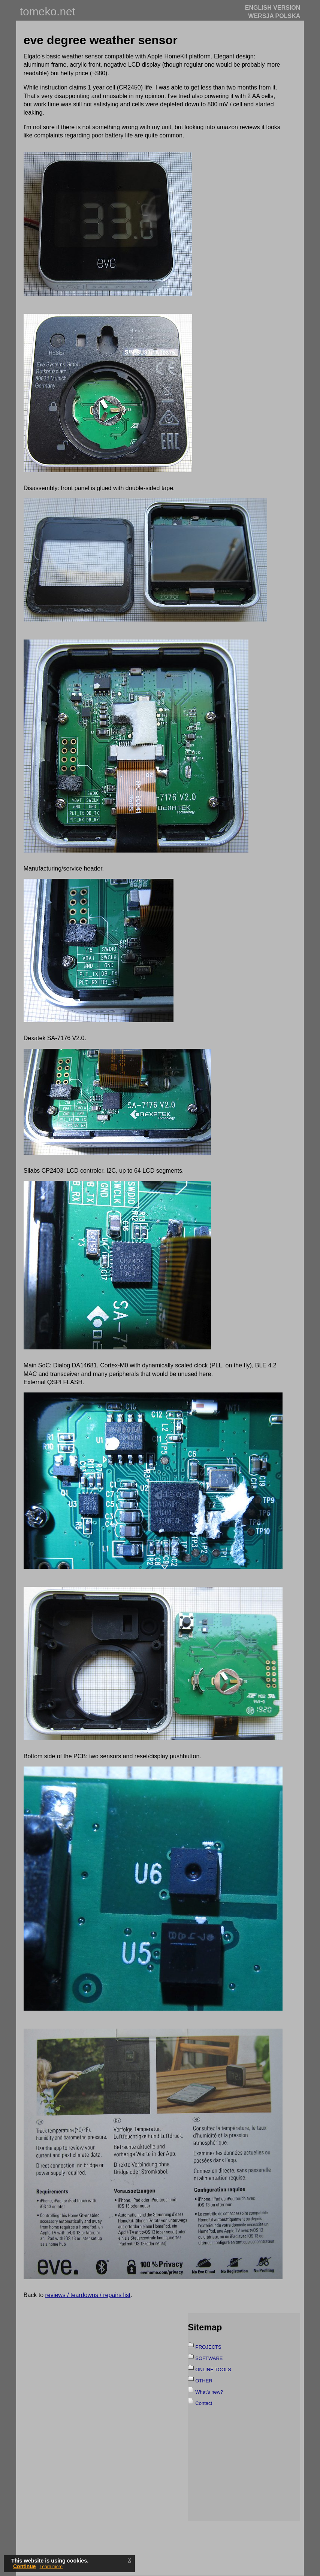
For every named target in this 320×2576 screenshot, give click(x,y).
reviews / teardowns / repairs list (88, 2295)
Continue (24, 2566)
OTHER (203, 2381)
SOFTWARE (209, 2358)
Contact (203, 2403)
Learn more (51, 2566)
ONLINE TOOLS (213, 2369)
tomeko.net (47, 11)
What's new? (209, 2392)
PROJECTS (208, 2347)
